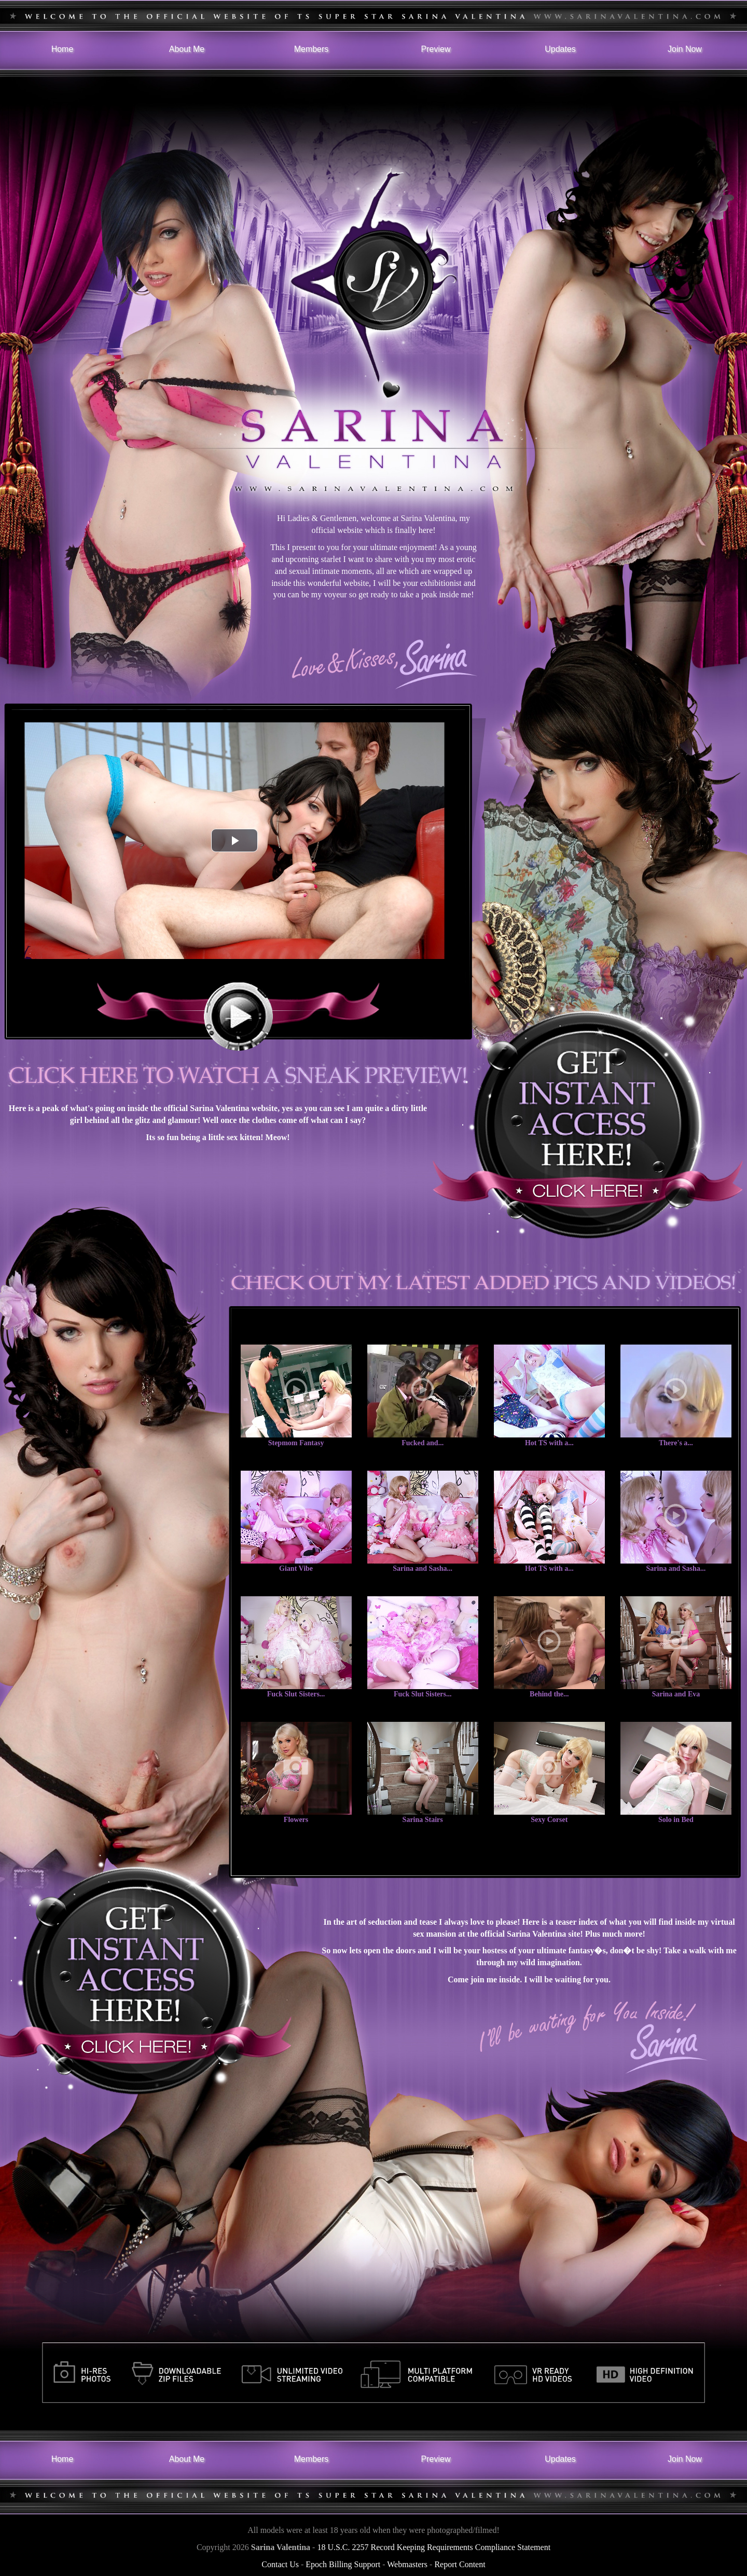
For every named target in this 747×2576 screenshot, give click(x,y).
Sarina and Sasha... (422, 1568)
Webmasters (407, 2564)
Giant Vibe (296, 1568)
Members (311, 49)
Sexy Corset (549, 1820)
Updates (560, 49)
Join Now (685, 49)
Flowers (296, 1820)
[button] (234, 840)
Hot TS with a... (549, 1443)
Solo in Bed (676, 1820)
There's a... (676, 1443)
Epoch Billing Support (343, 2564)
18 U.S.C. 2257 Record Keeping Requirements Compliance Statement (433, 2547)
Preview (436, 49)
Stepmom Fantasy (296, 1443)
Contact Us (280, 2564)
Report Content (459, 2564)
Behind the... (549, 1694)
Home (62, 49)
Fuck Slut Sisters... (296, 1694)
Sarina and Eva (676, 1694)
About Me (186, 49)
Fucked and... (423, 1443)
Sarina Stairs (423, 1820)
